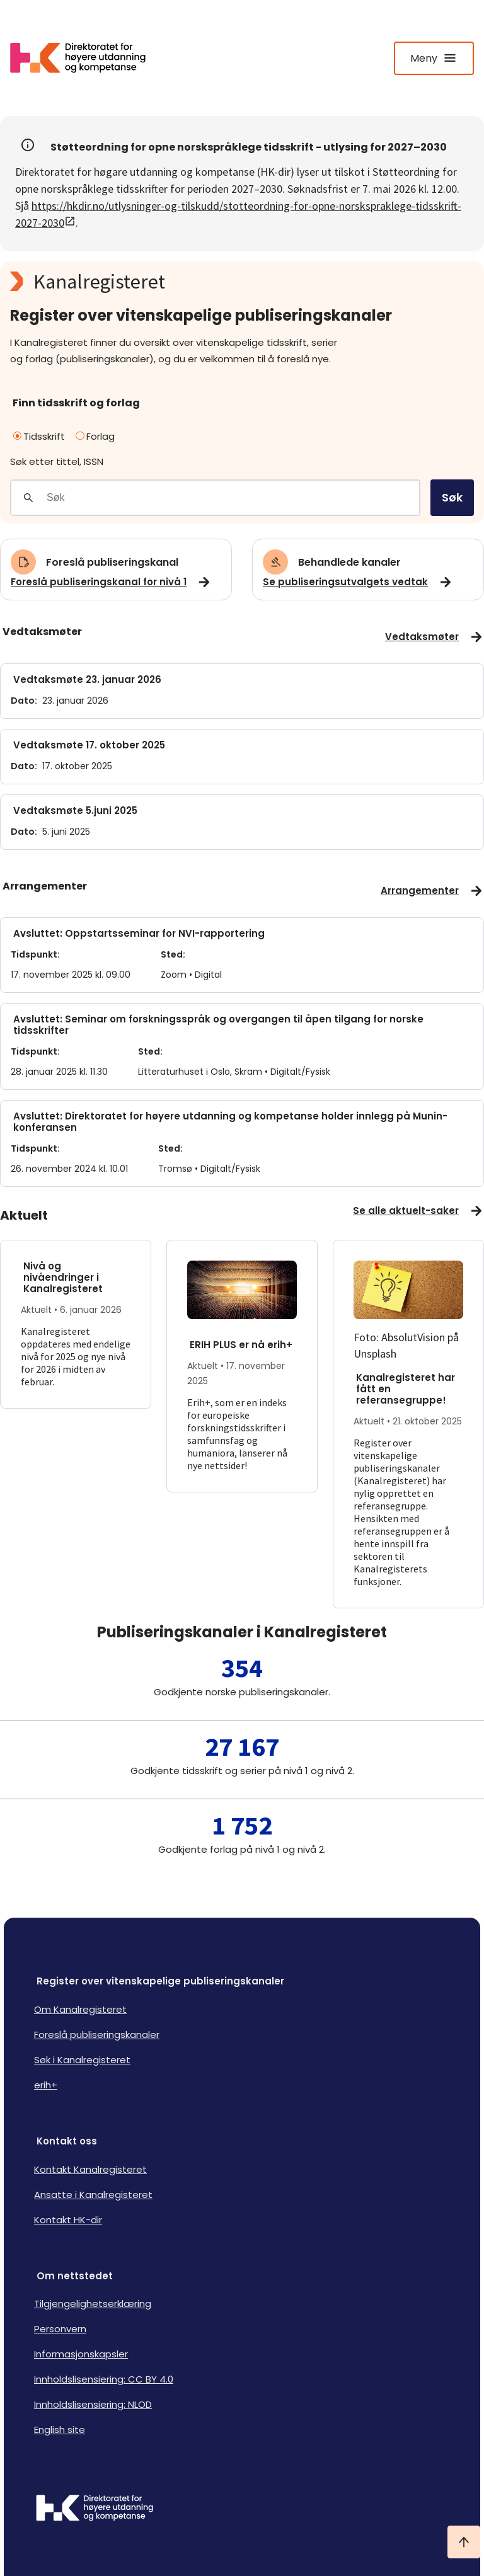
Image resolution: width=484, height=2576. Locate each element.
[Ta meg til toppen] (463, 2542)
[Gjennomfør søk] (28, 498)
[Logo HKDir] (242, 2509)
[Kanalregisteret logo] (242, 281)
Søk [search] (452, 497)
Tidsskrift (39, 436)
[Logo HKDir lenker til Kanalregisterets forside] (85, 58)
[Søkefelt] (232, 497)
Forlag (95, 436)
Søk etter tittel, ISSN (56, 461)
